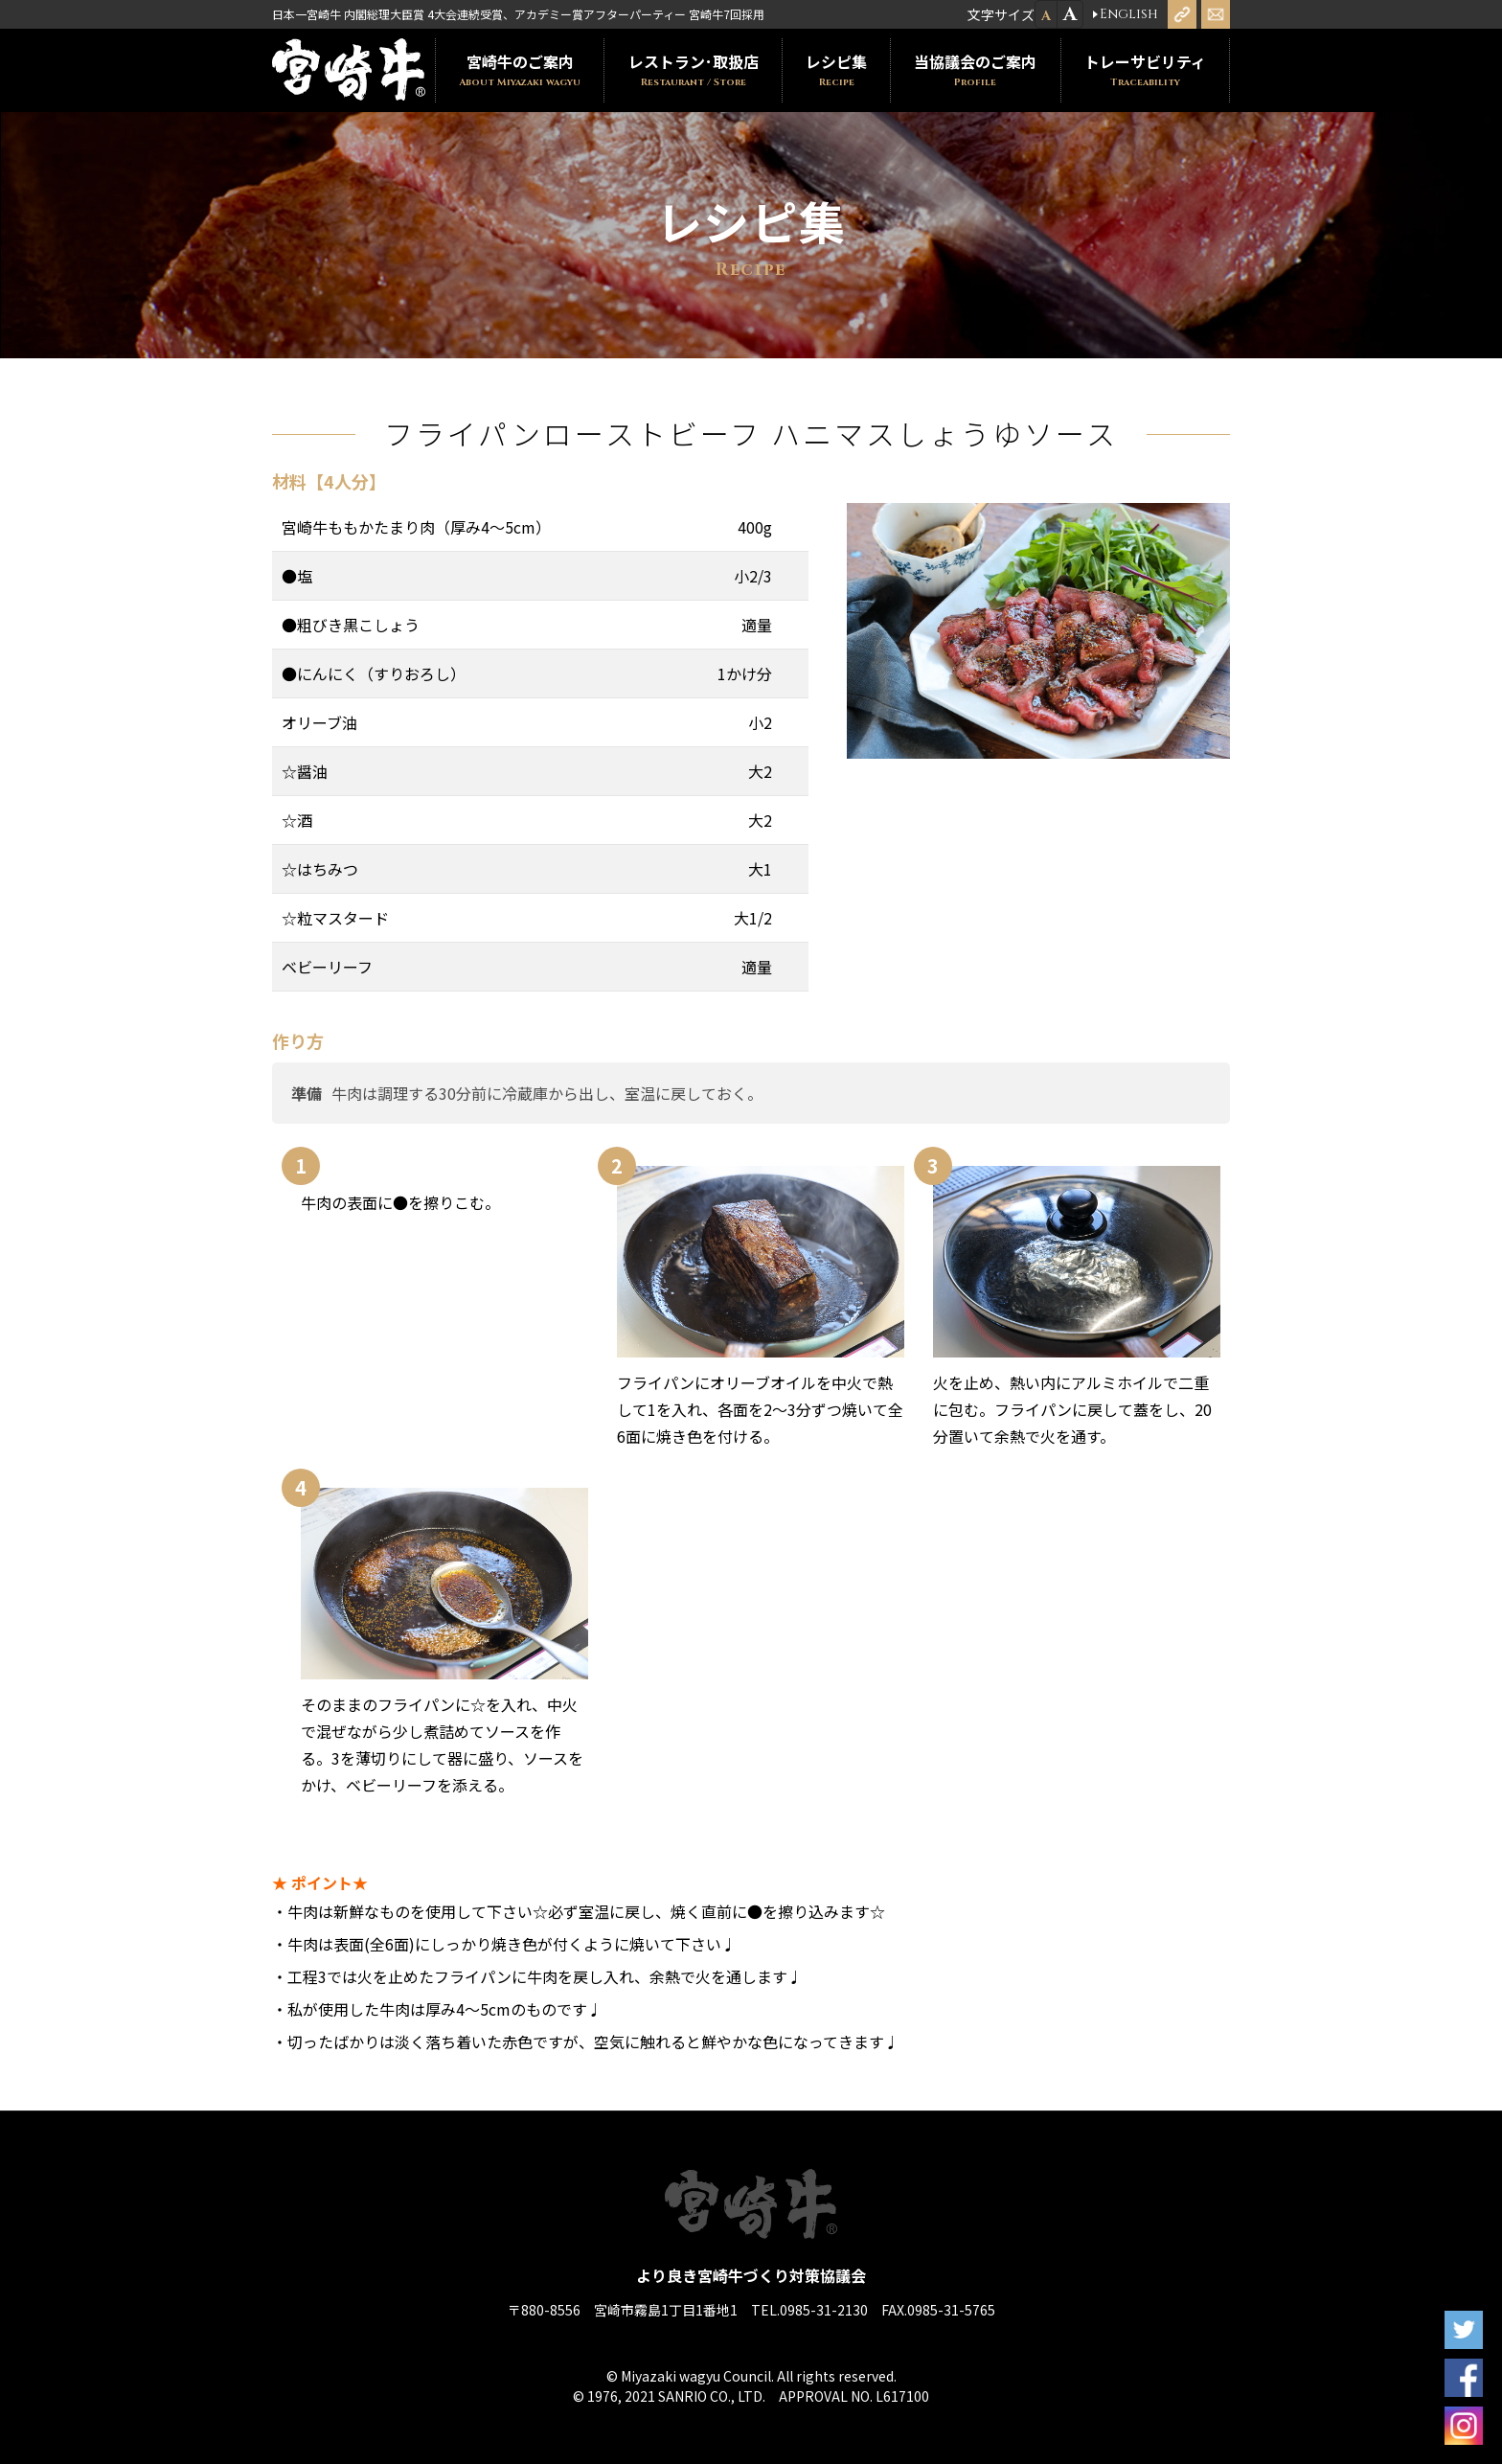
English (1129, 14)
